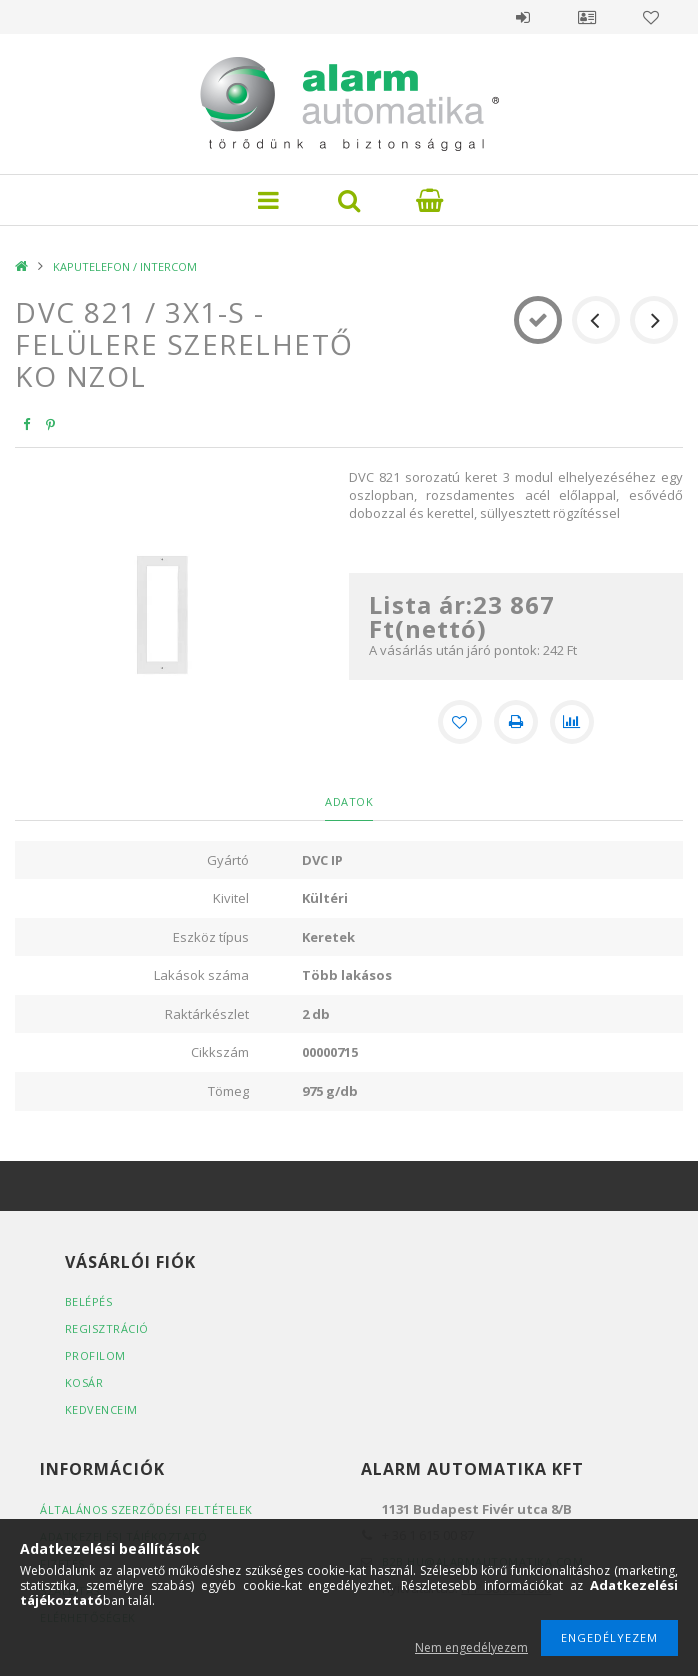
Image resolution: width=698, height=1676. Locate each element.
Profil (587, 17)
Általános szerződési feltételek (146, 1509)
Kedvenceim (101, 1409)
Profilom (95, 1355)
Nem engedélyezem (471, 1647)
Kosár (84, 1382)
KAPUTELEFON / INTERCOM (125, 266)
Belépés (523, 17)
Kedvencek (651, 17)
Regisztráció (107, 1328)
